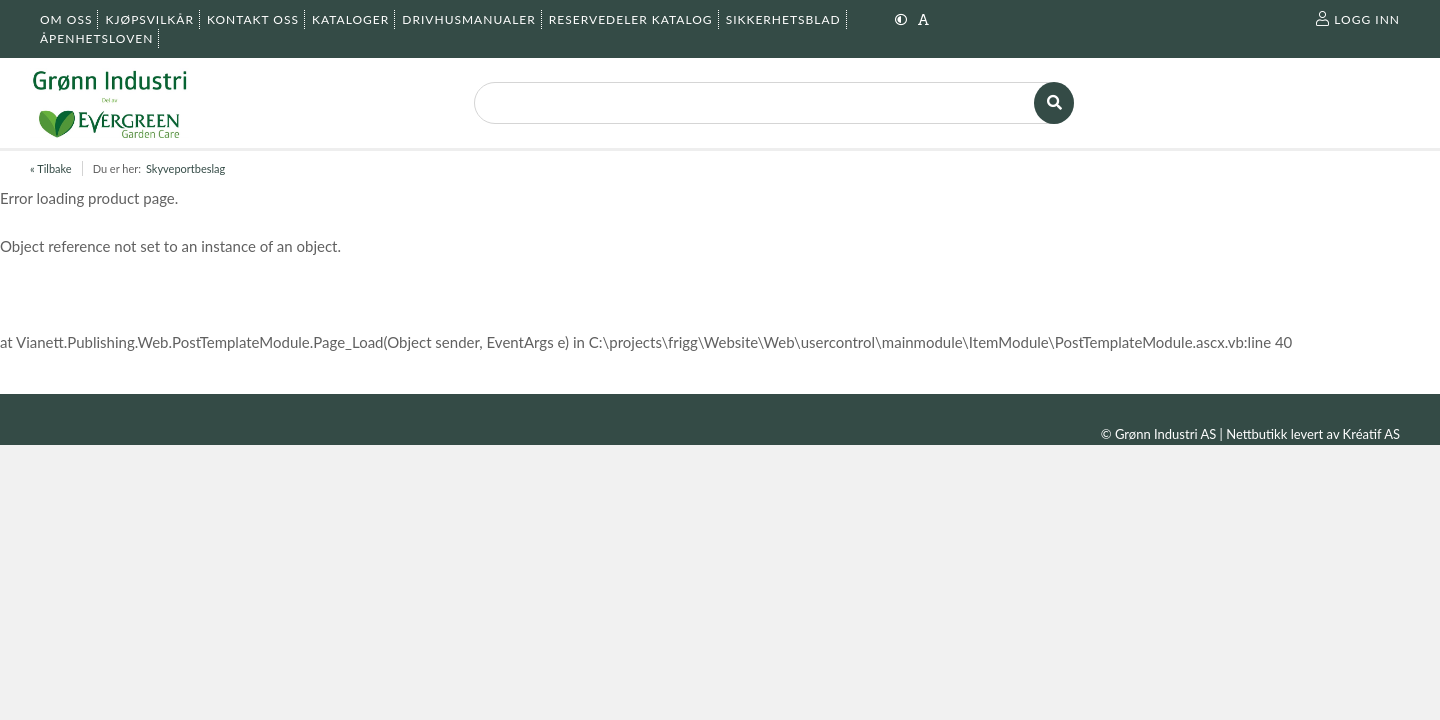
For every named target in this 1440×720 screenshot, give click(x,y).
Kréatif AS (1371, 434)
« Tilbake (51, 168)
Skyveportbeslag (185, 168)
